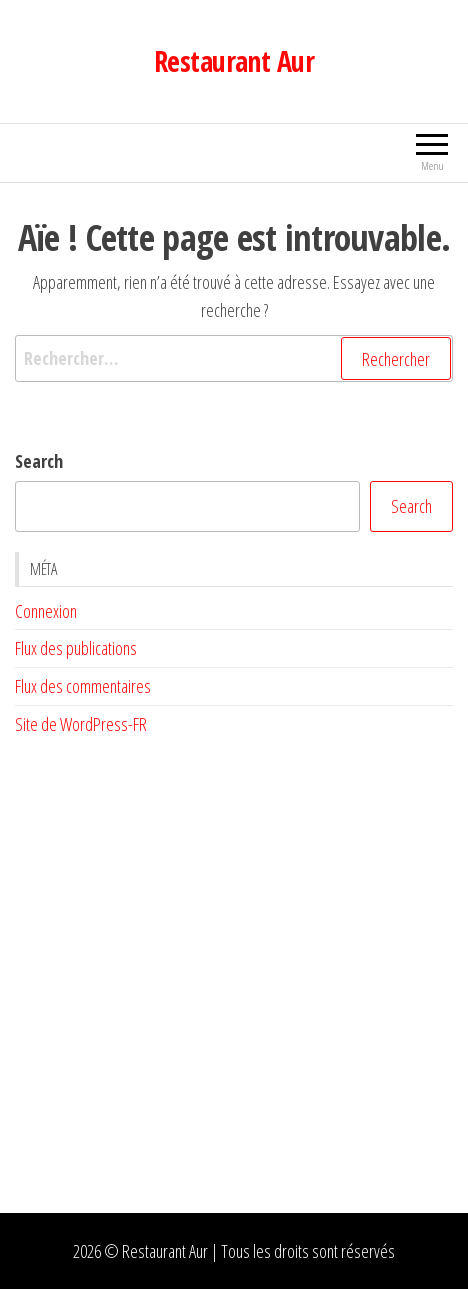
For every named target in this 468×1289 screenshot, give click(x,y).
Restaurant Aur (234, 61)
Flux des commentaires (83, 686)
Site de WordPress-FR (81, 724)
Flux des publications (76, 648)
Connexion (46, 611)
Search (39, 461)
